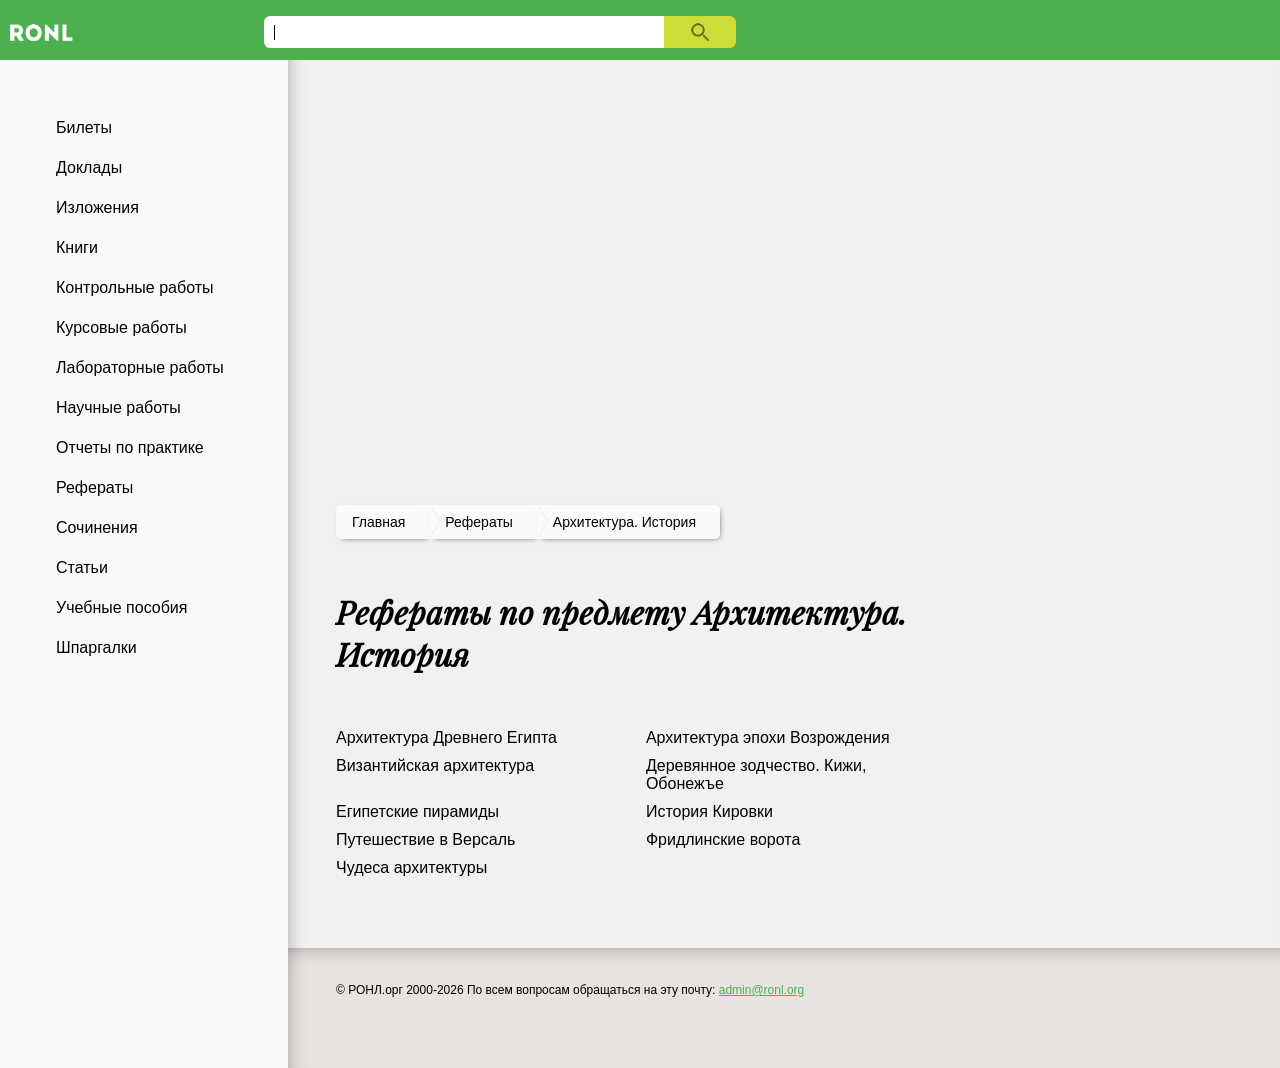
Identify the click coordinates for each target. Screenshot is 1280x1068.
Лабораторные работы (140, 367)
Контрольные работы (135, 287)
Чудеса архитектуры (411, 867)
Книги (77, 247)
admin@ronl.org (762, 990)
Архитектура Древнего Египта (446, 737)
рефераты (479, 522)
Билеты (84, 127)
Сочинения (97, 527)
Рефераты (94, 487)
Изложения (97, 207)
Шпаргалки (96, 647)
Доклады (89, 167)
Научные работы (118, 407)
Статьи (82, 567)
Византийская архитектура (435, 765)
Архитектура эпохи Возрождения (768, 737)
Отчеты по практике (130, 447)
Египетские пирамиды (417, 811)
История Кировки (709, 811)
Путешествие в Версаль (425, 839)
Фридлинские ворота (723, 839)
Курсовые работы (121, 327)
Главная (378, 522)
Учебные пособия (121, 607)
